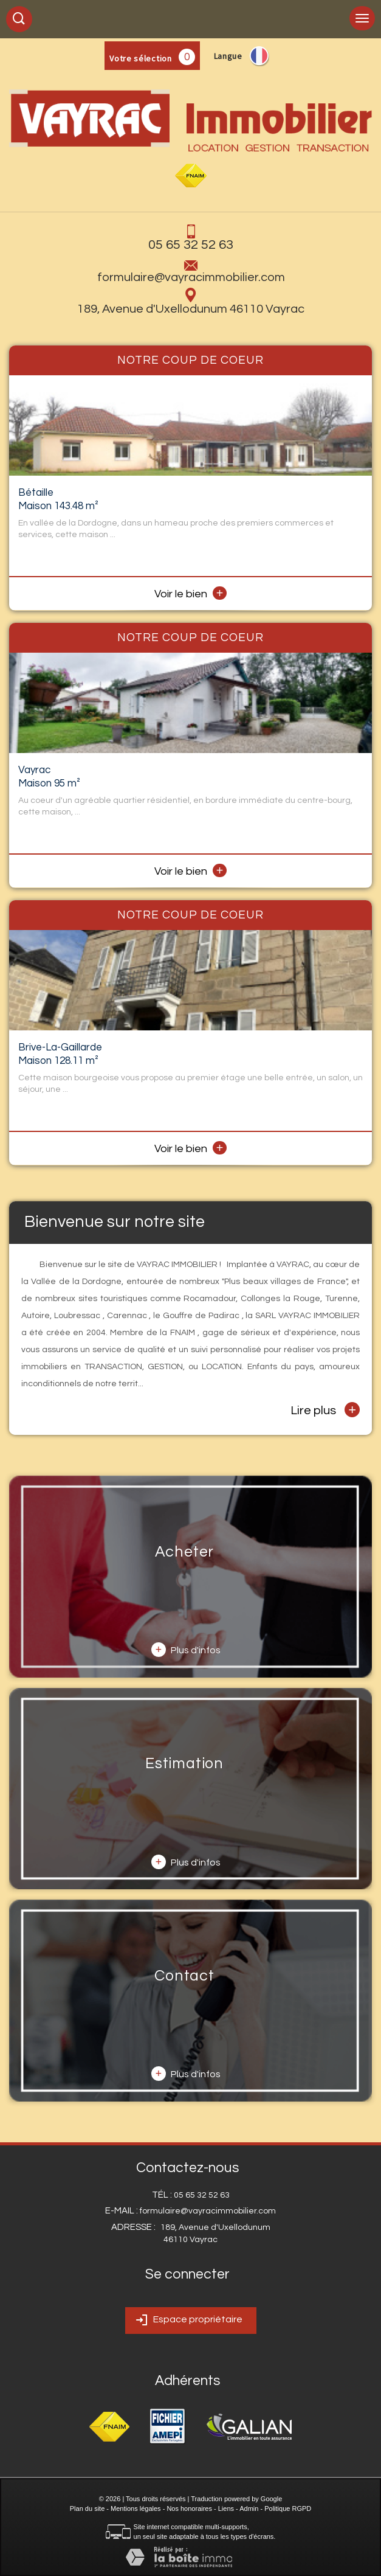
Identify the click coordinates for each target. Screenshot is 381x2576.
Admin (248, 2508)
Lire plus (325, 1409)
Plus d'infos (186, 1649)
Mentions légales (136, 2508)
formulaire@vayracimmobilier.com (191, 277)
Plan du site (87, 2508)
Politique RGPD (287, 2508)
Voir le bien (190, 594)
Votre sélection (140, 58)
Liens (226, 2508)
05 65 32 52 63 (190, 245)
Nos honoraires (189, 2508)
